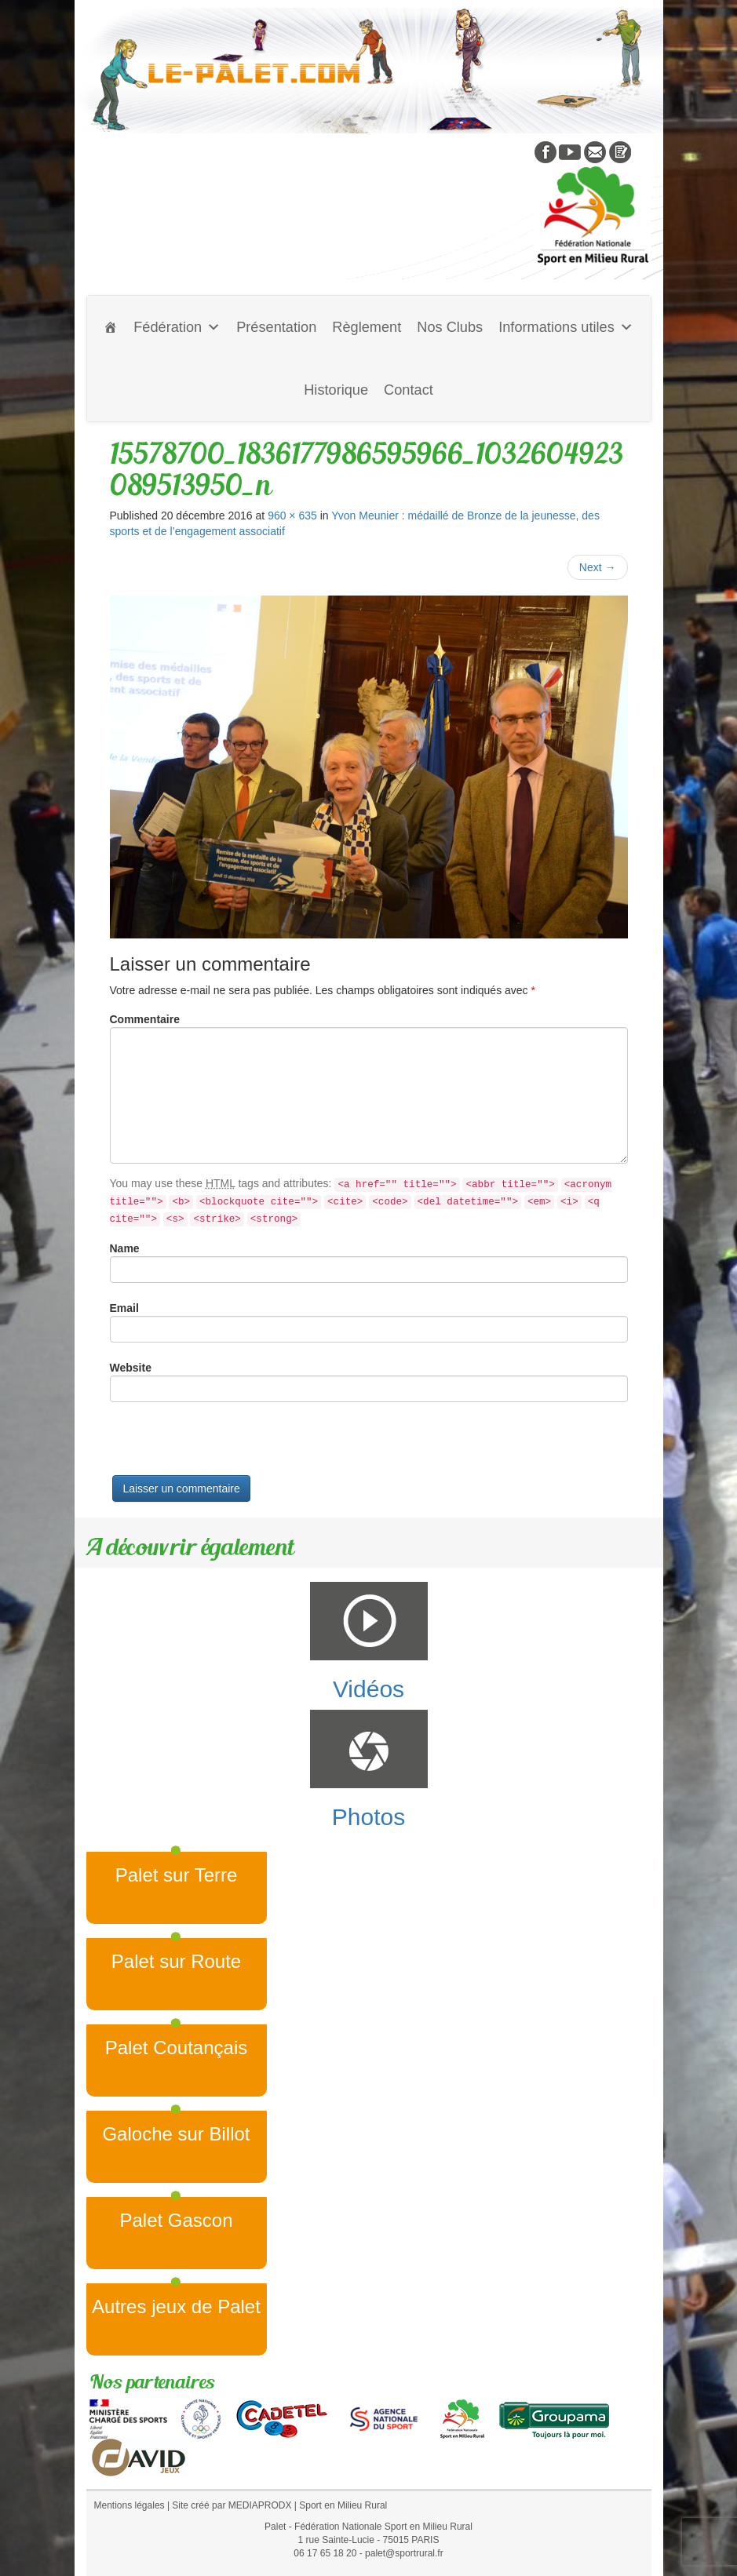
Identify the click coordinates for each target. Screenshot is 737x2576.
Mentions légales (129, 2505)
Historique (336, 390)
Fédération (177, 327)
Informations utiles (565, 327)
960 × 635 (292, 515)
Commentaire (145, 1019)
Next (597, 567)
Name (125, 1248)
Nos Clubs (450, 327)
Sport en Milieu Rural (343, 2505)
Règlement (366, 327)
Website (130, 1367)
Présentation (276, 327)
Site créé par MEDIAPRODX (231, 2505)
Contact (408, 390)
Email (124, 1308)
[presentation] (229, 1444)
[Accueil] (111, 327)
